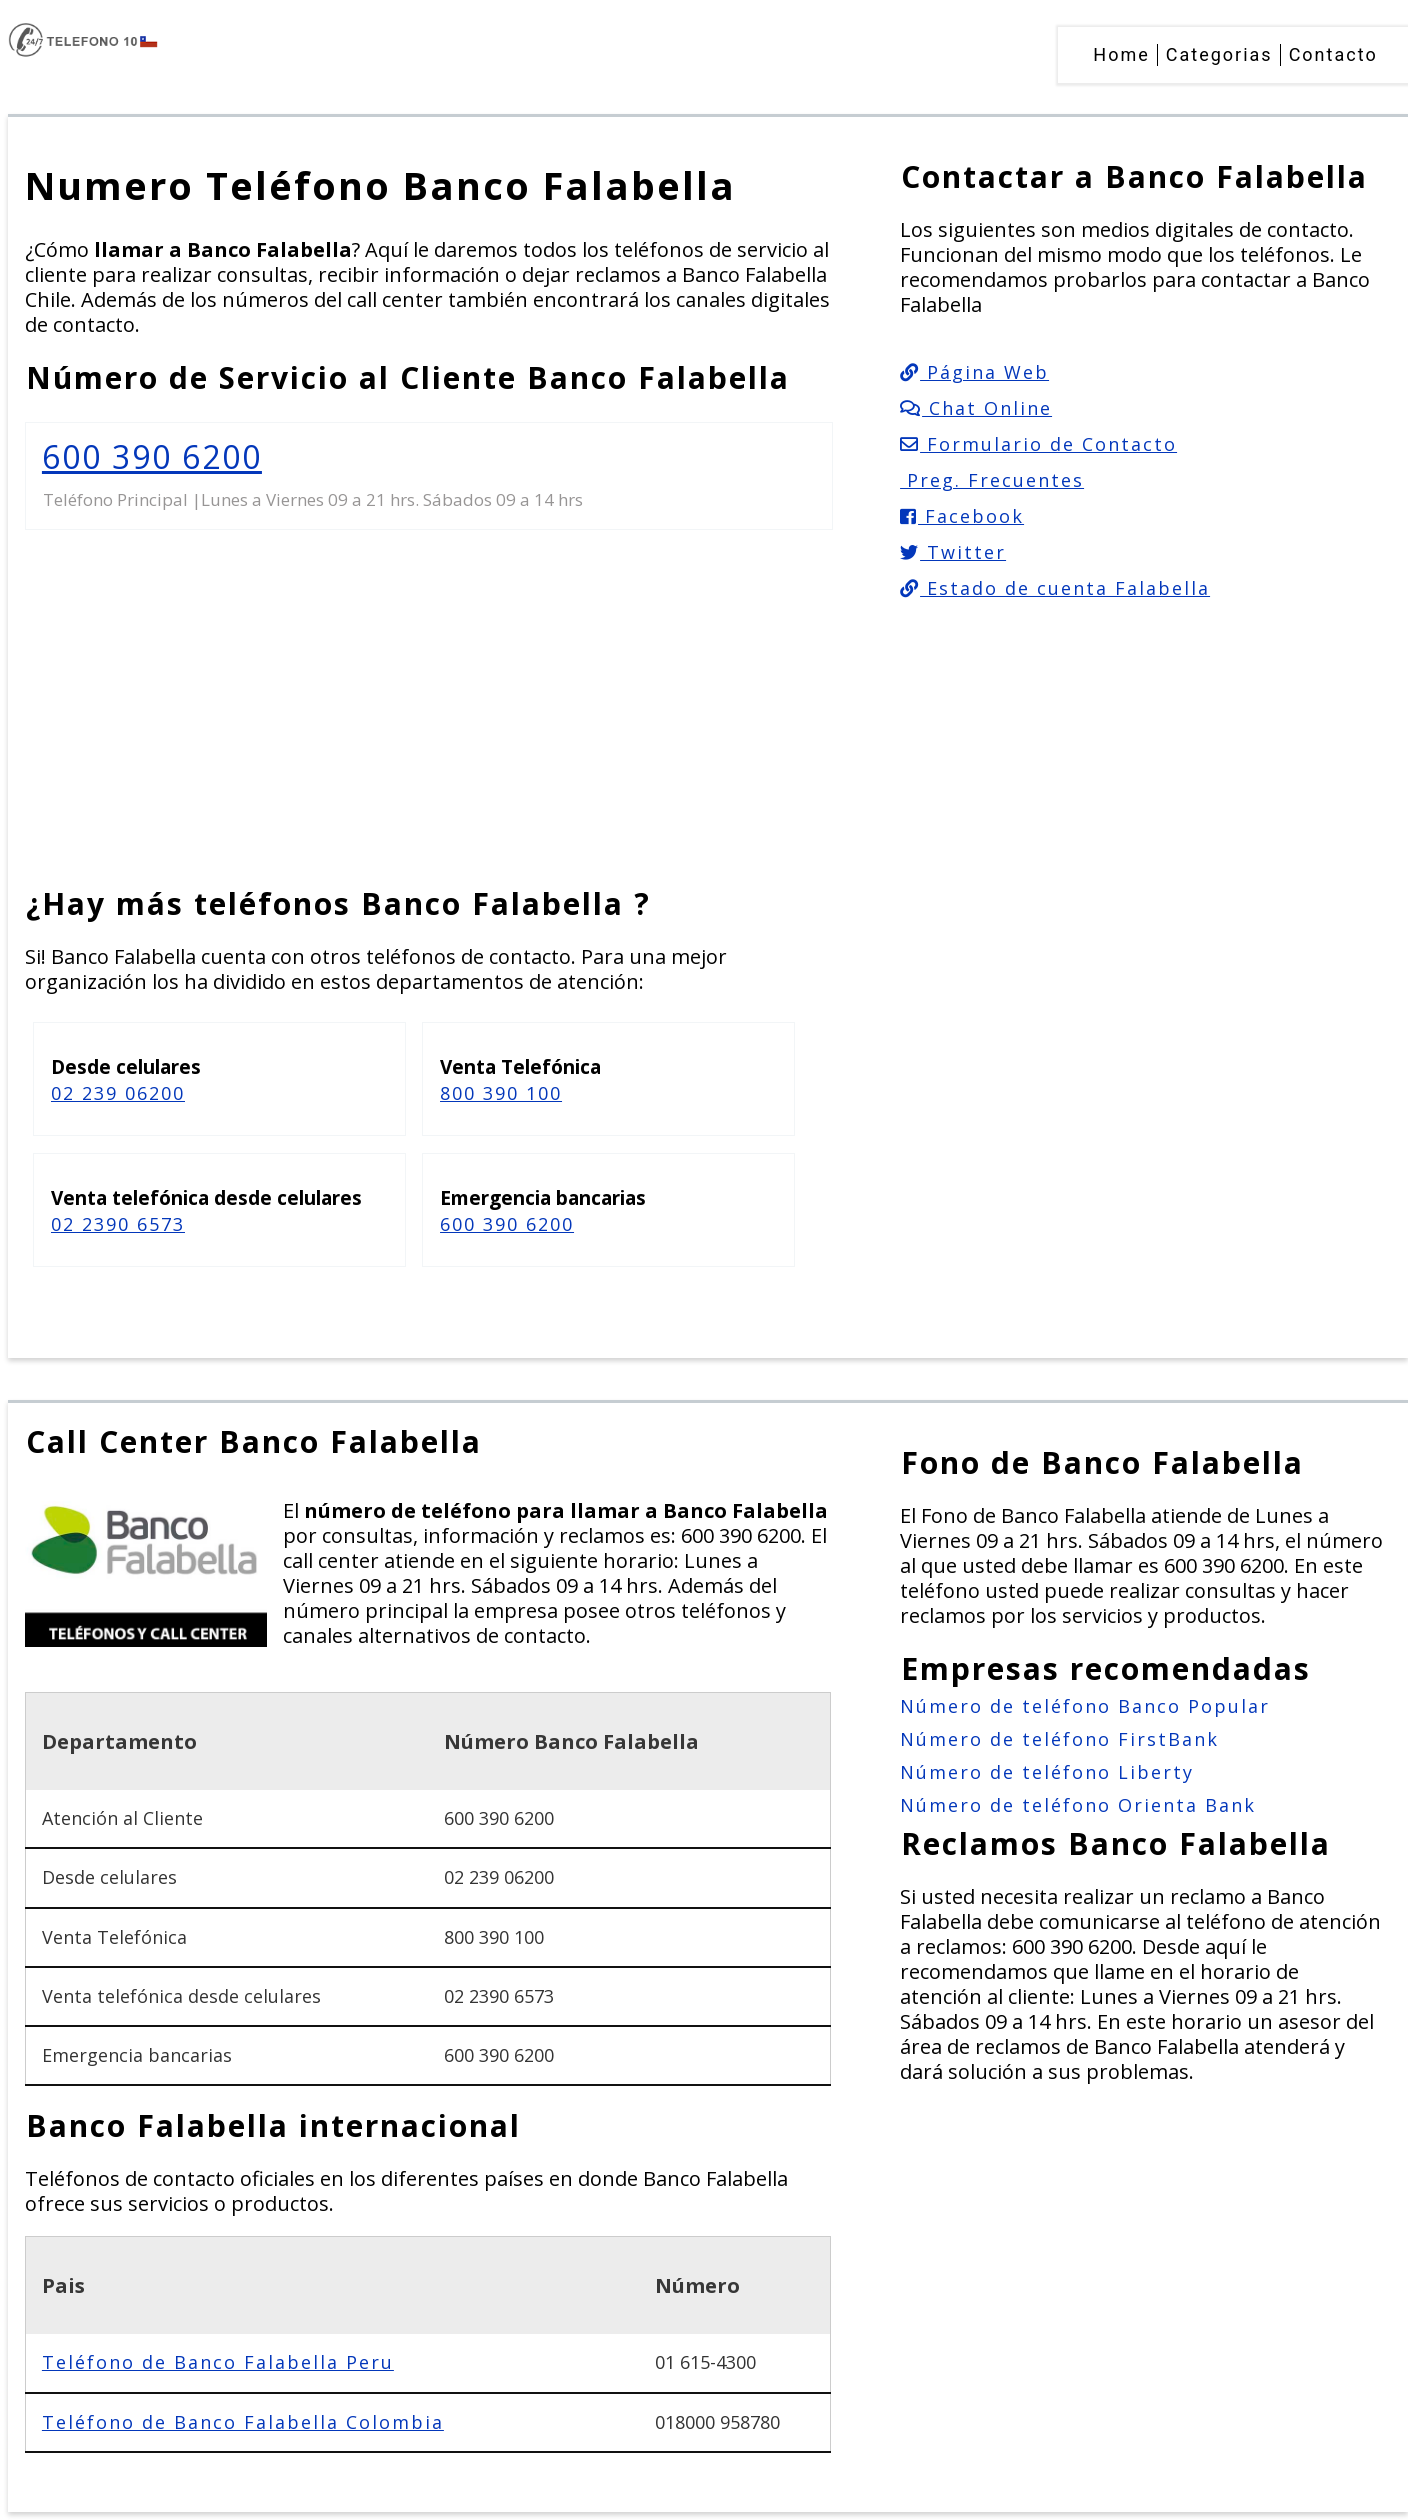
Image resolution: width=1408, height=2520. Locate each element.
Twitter (953, 552)
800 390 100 (501, 1093)
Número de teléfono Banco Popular (1085, 1706)
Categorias (1219, 54)
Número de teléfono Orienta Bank (1078, 1805)
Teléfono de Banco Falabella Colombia (243, 2422)
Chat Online (976, 408)
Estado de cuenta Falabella (1055, 588)
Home (1121, 54)
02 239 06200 (118, 1093)
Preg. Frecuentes (992, 480)
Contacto (1333, 54)
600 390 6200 (152, 456)
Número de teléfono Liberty (1047, 1772)
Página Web (974, 372)
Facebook (962, 516)
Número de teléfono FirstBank (1059, 1739)
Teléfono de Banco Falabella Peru (218, 2362)
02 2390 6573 (118, 1224)
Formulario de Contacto (1038, 444)
